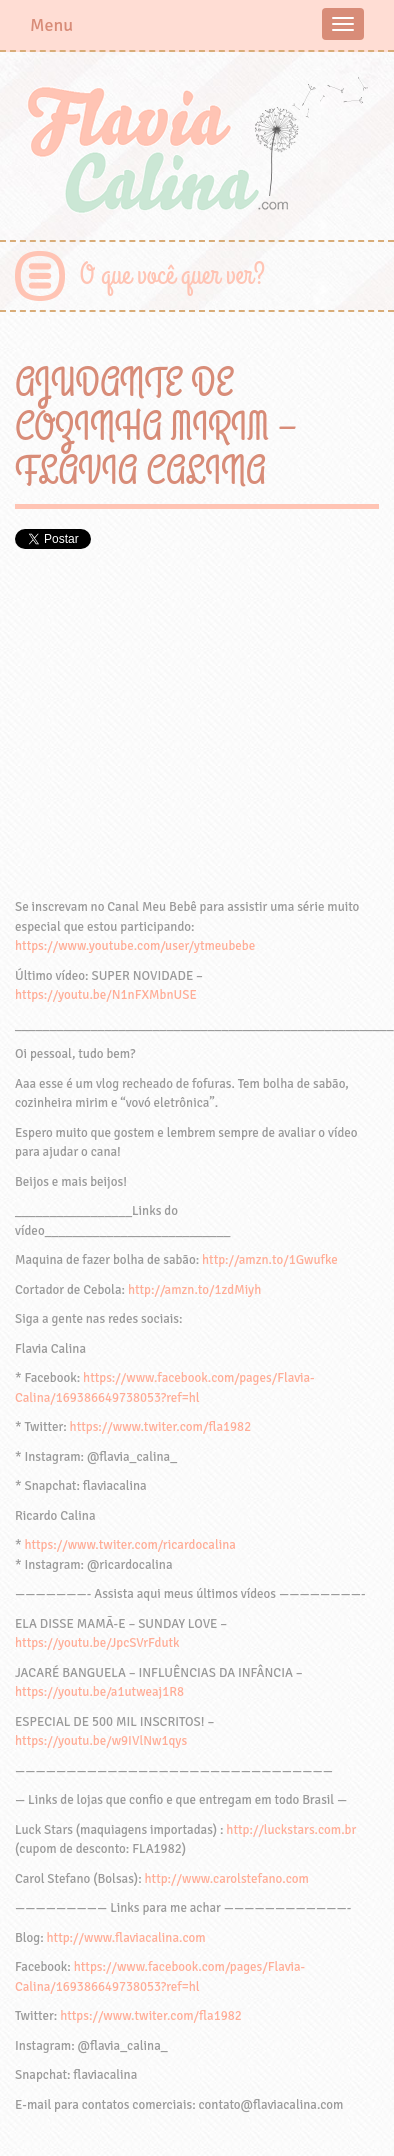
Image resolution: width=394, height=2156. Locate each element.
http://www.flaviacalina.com (126, 1938)
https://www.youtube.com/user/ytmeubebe (135, 946)
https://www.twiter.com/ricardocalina (130, 1545)
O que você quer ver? (172, 275)
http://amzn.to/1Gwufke (270, 1260)
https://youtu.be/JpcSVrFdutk (97, 1643)
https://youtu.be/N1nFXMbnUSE (106, 995)
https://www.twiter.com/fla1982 (161, 1427)
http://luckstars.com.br (291, 1830)
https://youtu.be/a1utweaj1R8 (99, 1692)
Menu (51, 25)
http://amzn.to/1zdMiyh (194, 1290)
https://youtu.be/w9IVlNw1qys (101, 1741)
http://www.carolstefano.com (227, 1879)
